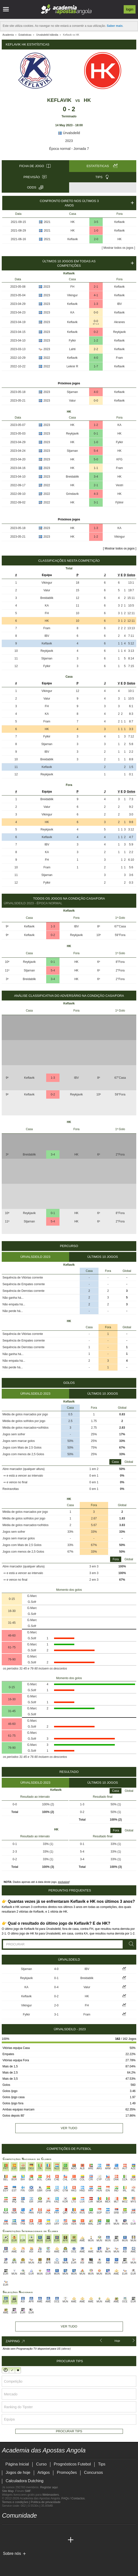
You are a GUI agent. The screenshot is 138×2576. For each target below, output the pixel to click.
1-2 (96, 340)
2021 (47, 222)
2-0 (96, 239)
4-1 (96, 295)
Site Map (8, 2491)
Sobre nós (12, 2553)
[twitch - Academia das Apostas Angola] (6, 2530)
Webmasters (50, 2495)
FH (72, 286)
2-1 (96, 286)
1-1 (96, 468)
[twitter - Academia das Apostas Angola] (15, 2530)
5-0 (96, 459)
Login (129, 9)
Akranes (119, 322)
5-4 (96, 451)
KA (72, 312)
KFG (120, 459)
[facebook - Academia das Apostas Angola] (34, 2530)
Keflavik (59, 100)
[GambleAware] (14, 2562)
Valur (72, 400)
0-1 (96, 433)
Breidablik (72, 476)
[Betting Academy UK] (61, 2540)
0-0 (96, 312)
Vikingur (72, 295)
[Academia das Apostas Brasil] (24, 2540)
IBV (119, 304)
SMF (28, 2491)
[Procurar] (130, 1944)
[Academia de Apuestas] (43, 2540)
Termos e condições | (16, 2502)
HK (87, 100)
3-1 (96, 502)
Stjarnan (72, 392)
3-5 (96, 222)
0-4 (56, 1987)
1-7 (96, 366)
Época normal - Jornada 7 (69, 149)
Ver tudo (69, 2128)
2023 (69, 141)
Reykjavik (119, 332)
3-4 (96, 476)
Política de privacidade (46, 2502)
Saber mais (115, 26)
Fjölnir (120, 502)
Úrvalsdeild (69, 133)
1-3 (96, 304)
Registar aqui (49, 2487)
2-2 (96, 349)
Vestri (119, 485)
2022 (46, 357)
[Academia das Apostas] (15, 2540)
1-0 (96, 230)
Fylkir (72, 340)
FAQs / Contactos (73, 2498)
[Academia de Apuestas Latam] (52, 2540)
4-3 (96, 494)
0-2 (96, 332)
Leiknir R (72, 366)
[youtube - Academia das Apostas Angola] (24, 2530)
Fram (119, 357)
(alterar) (66, 2348)
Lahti (72, 349)
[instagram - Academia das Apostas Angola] (43, 2530)
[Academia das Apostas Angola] (6, 2540)
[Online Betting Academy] (34, 2540)
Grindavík (72, 494)
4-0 (96, 357)
